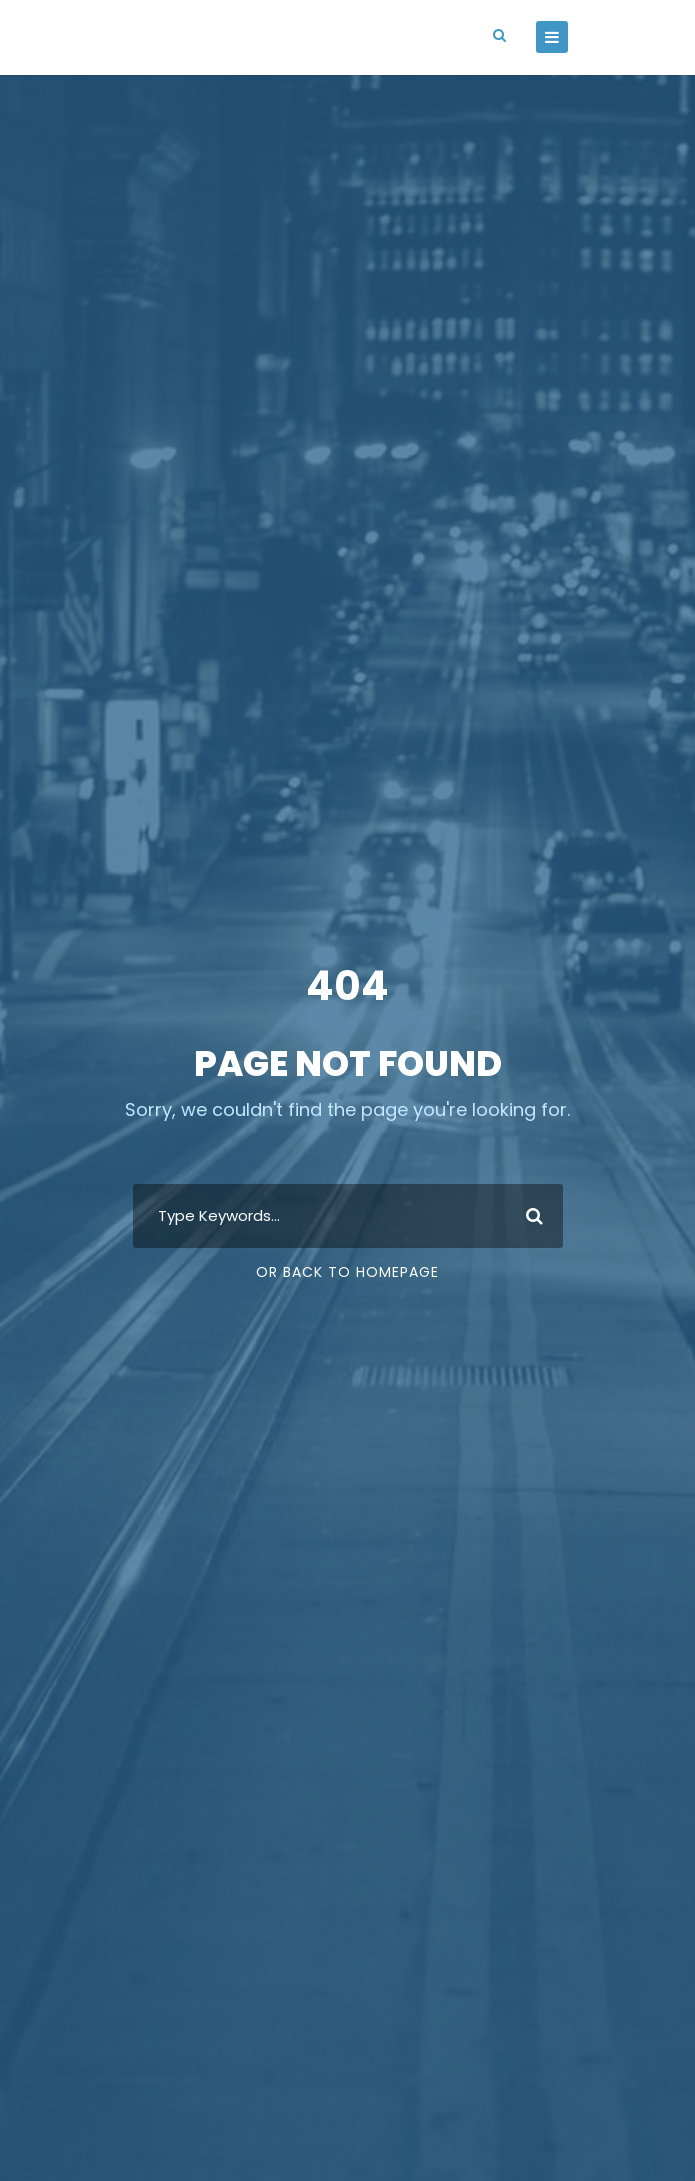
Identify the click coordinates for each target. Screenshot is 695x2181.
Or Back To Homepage (347, 1272)
